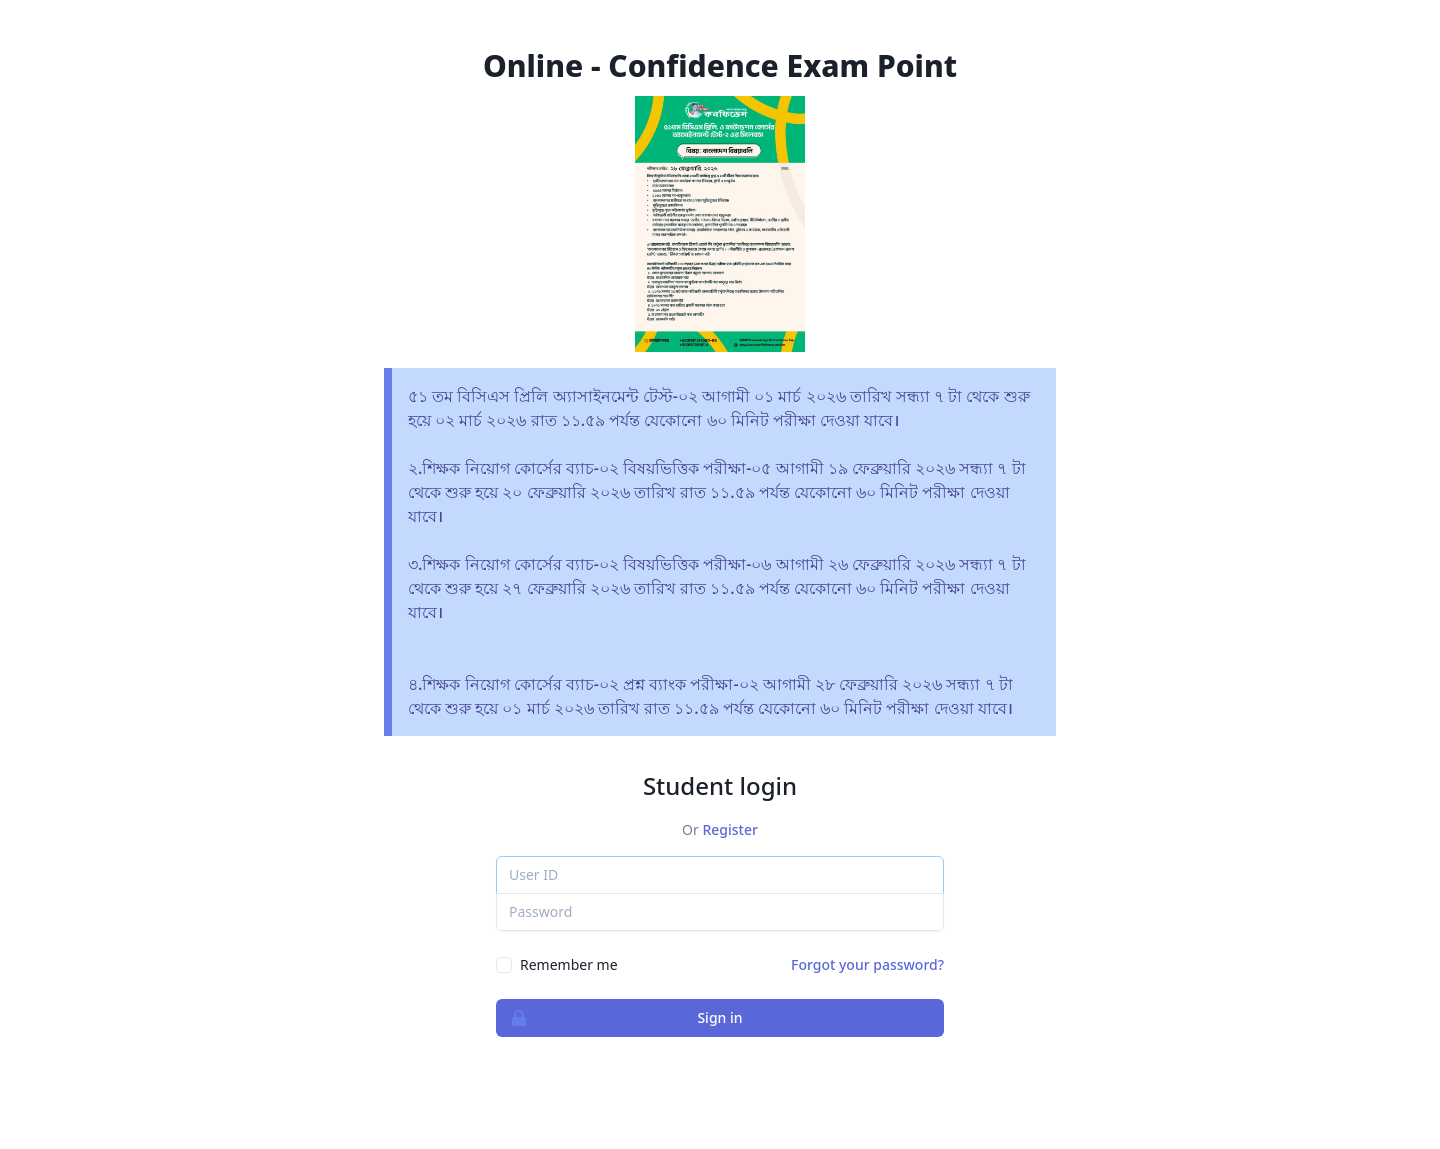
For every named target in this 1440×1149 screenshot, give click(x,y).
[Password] (720, 912)
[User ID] (720, 875)
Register (729, 829)
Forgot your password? (867, 964)
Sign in (620, 1018)
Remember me (569, 964)
